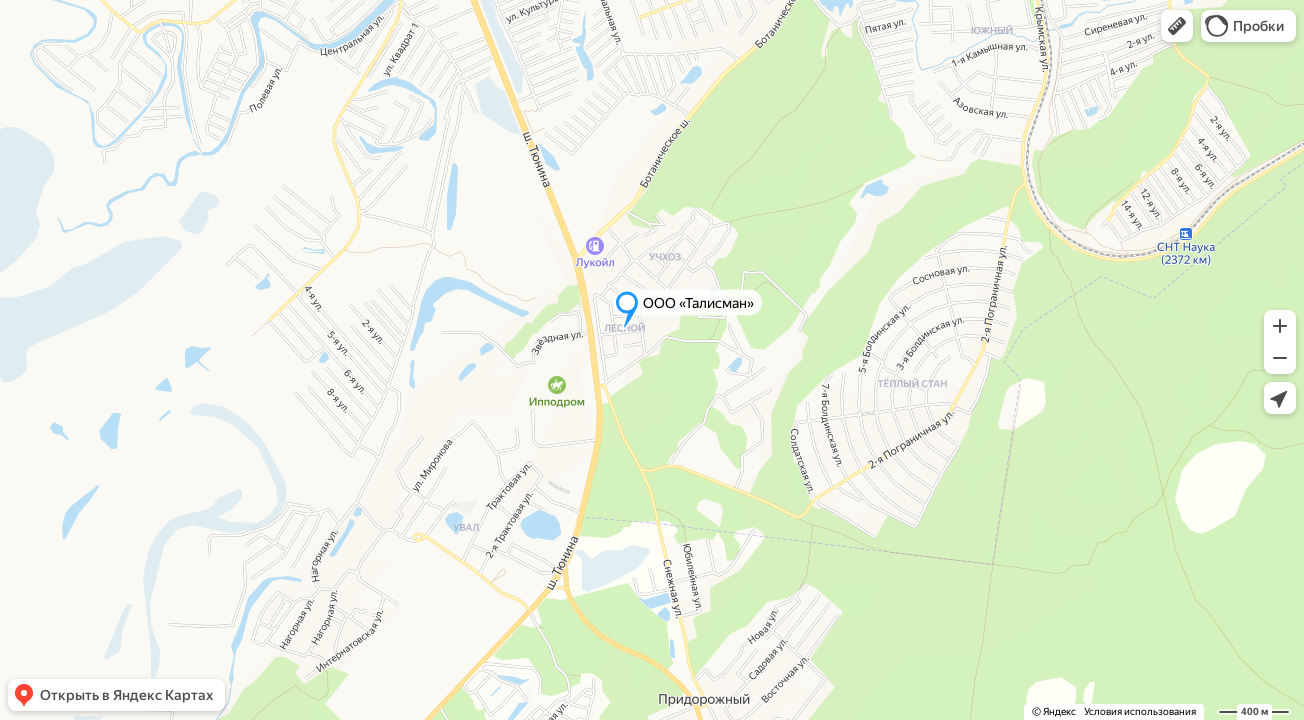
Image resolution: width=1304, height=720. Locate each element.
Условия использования (1140, 711)
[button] (1177, 26)
